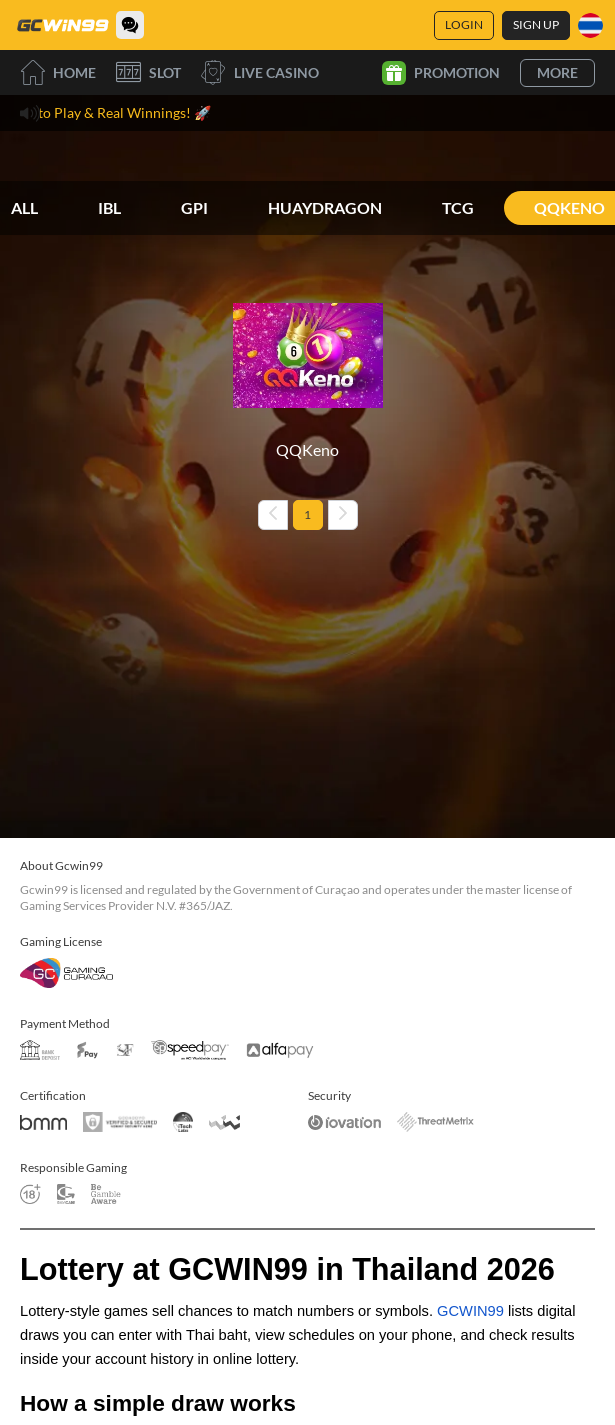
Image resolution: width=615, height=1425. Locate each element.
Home (58, 72)
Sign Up (536, 24)
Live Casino (260, 72)
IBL (109, 207)
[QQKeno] (308, 371)
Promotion (441, 73)
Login (464, 24)
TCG (458, 207)
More (557, 72)
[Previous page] (273, 515)
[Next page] (343, 515)
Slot (148, 72)
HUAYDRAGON (325, 207)
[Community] (130, 25)
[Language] (590, 25)
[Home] (62, 25)
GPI (194, 207)
